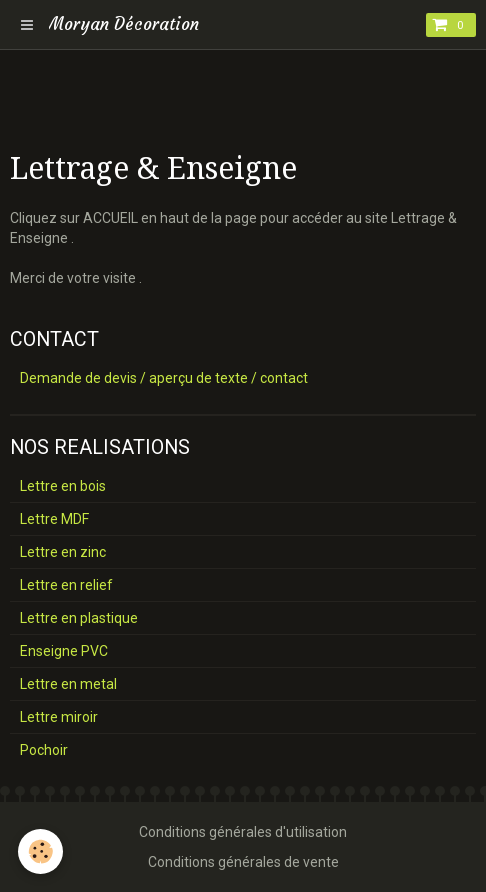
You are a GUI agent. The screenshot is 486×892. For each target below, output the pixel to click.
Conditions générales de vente (243, 862)
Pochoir (44, 750)
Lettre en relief (66, 585)
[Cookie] (40, 851)
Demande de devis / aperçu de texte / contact (164, 378)
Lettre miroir (59, 717)
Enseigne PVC (64, 651)
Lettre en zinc (63, 552)
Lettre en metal (68, 684)
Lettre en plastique (79, 618)
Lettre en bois (63, 486)
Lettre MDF (54, 519)
